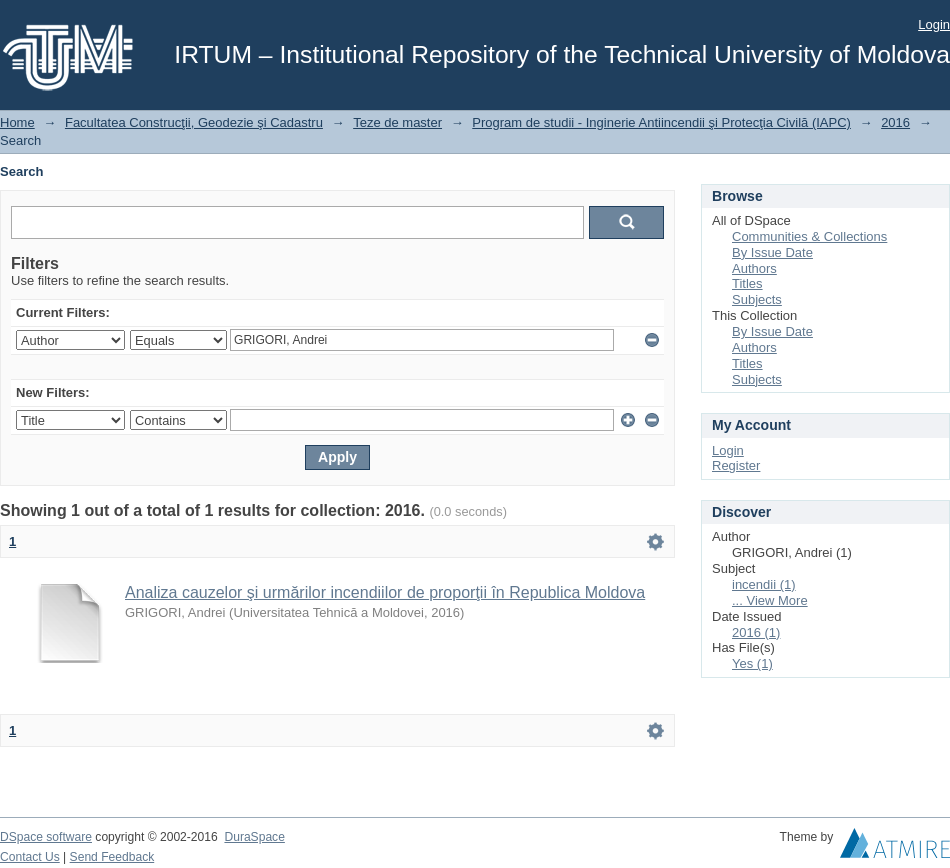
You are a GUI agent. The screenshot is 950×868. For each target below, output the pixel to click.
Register (736, 465)
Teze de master (397, 122)
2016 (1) (756, 632)
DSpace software (46, 837)
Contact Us (30, 857)
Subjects (757, 299)
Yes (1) (752, 663)
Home (17, 122)
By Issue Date (772, 252)
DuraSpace (254, 837)
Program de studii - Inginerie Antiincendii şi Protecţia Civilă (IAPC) (661, 122)
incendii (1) (764, 584)
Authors (754, 268)
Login (934, 24)
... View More (770, 600)
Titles (747, 283)
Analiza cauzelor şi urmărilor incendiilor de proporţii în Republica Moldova (385, 592)
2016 (895, 122)
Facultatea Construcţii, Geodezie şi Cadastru (194, 122)
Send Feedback (112, 857)
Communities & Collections (809, 236)
